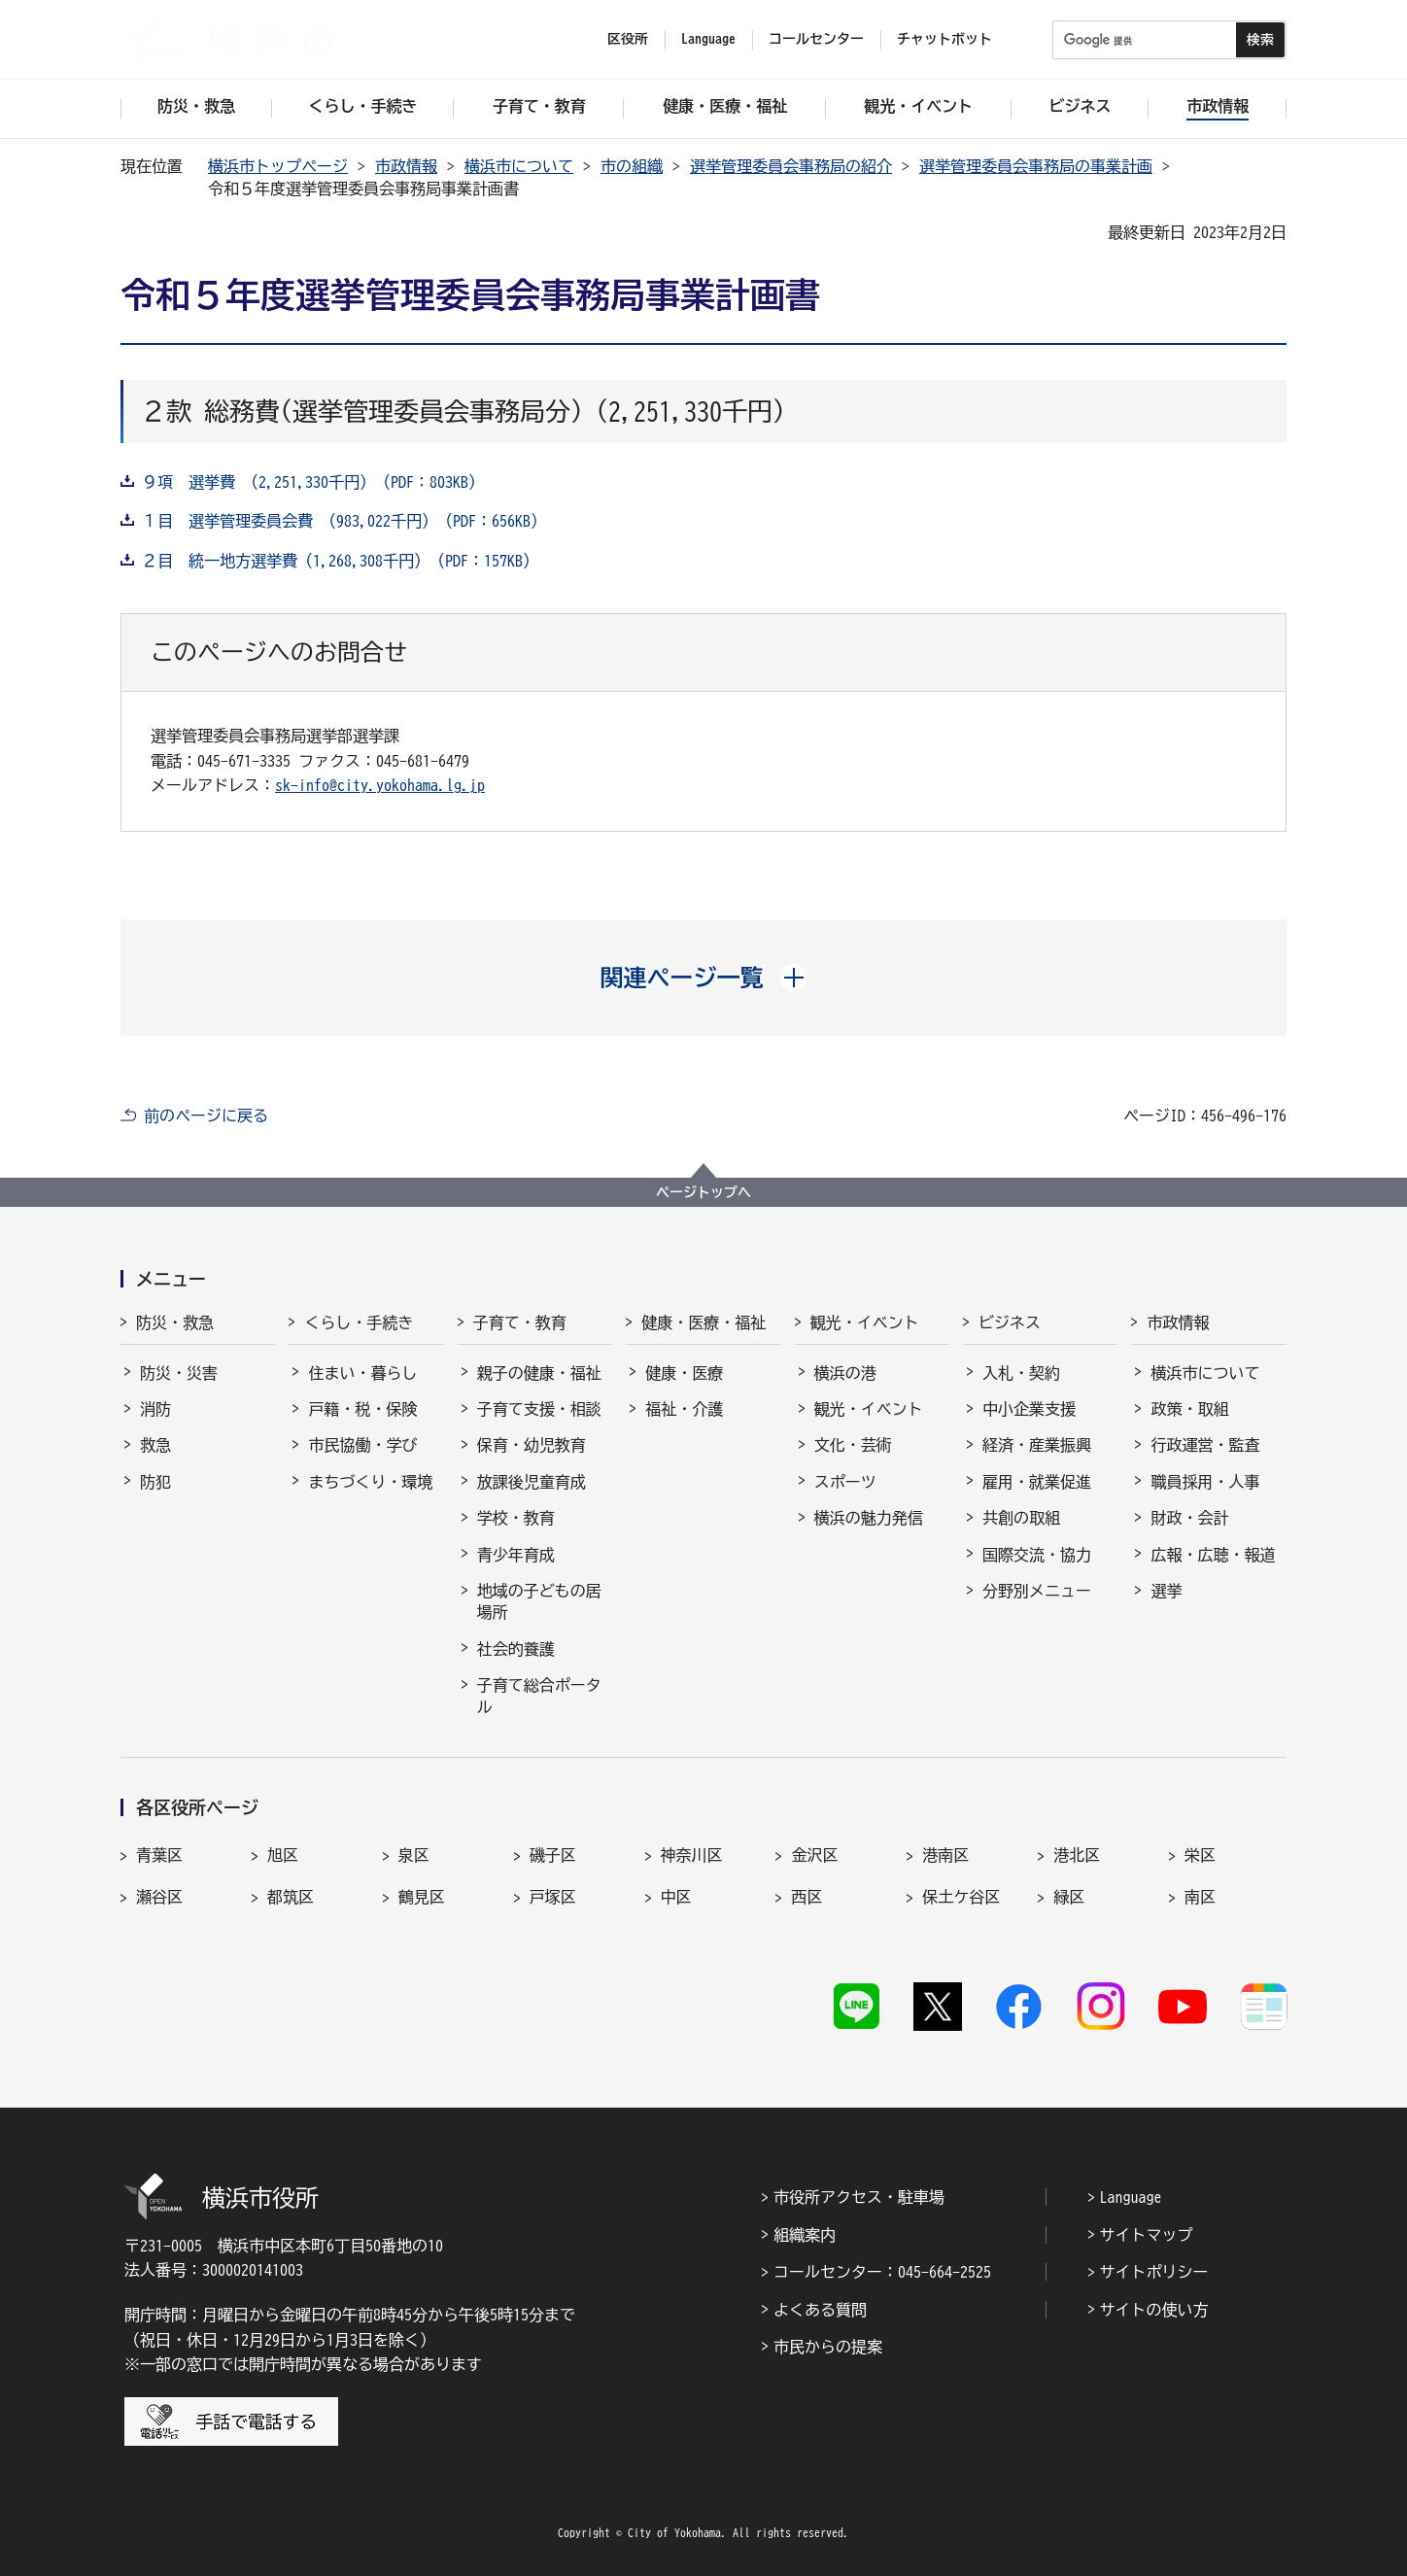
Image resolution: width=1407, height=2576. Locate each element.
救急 (155, 1445)
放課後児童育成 (531, 1482)
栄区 (1200, 1855)
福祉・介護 (684, 1409)
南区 (1200, 1897)
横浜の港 (845, 1373)
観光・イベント (864, 1322)
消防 (155, 1409)
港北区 (1076, 1855)
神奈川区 (692, 1855)
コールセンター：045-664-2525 (882, 2272)
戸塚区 (553, 1897)
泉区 (413, 1855)
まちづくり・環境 (370, 1482)
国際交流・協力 (1036, 1555)
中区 (676, 1897)
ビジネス (1009, 1322)
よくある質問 (820, 2310)
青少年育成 (516, 1555)
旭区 (282, 1855)
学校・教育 (516, 1518)
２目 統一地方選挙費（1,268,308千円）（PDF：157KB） (340, 560)
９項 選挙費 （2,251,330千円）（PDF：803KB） (313, 482)
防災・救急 (175, 1322)
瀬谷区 (159, 1897)
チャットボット (944, 39)
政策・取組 (1189, 1409)
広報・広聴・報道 (1212, 1555)
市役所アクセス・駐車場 (858, 2197)
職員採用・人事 (1204, 1482)
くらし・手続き (358, 1322)
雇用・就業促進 (1036, 1482)
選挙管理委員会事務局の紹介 (791, 166)
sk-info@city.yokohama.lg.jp (380, 785)
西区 (806, 1897)
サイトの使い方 (1154, 2310)
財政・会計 (1189, 1518)
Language (1131, 2197)
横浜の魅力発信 (868, 1518)
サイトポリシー (1154, 2272)
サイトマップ (1146, 2235)
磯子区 (553, 1855)
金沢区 (814, 1855)
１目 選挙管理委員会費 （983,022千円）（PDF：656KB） (344, 521)
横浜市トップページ (278, 166)
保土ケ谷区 (961, 1897)
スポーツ (845, 1482)
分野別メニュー (1036, 1590)
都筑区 (290, 1897)
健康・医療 (684, 1373)
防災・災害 (179, 1373)
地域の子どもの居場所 (539, 1601)
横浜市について (518, 166)
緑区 (1068, 1897)
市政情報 (406, 166)
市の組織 (632, 166)
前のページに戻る (206, 1115)
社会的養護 (516, 1649)
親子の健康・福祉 (539, 1373)
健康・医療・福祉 (703, 1322)
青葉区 (159, 1855)
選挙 (1166, 1590)
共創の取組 (1021, 1518)
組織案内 (804, 2235)
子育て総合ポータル (539, 1695)
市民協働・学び (362, 1445)
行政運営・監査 (1204, 1445)
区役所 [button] (627, 39)
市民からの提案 (827, 2346)
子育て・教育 (519, 1322)
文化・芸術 (853, 1445)
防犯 (155, 1482)
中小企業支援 (1029, 1409)
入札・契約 (1021, 1373)
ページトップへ (703, 1192)
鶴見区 (421, 1897)
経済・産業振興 (1036, 1445)
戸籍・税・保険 (362, 1409)
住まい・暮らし (362, 1373)
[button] (704, 977)
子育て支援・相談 (539, 1409)
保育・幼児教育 (531, 1445)
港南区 (945, 1855)
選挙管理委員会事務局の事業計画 (1035, 166)
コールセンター (816, 39)
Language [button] (708, 39)
